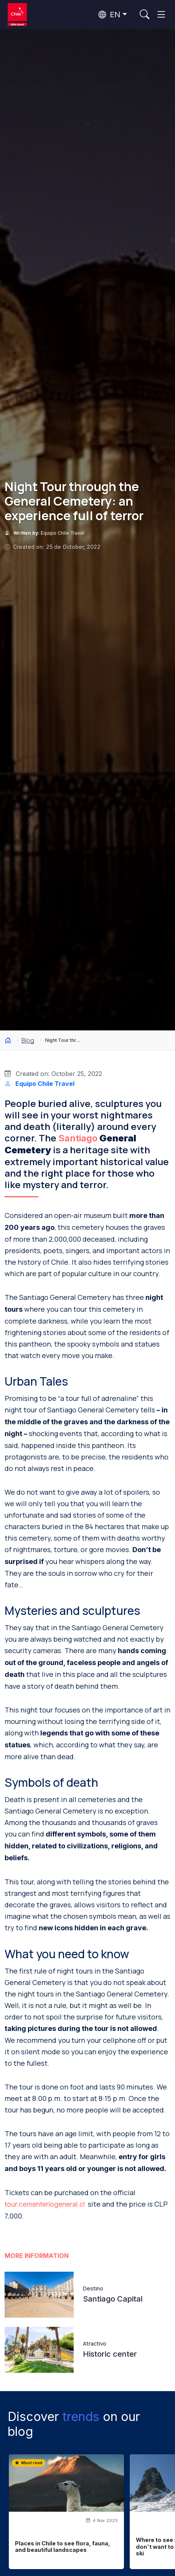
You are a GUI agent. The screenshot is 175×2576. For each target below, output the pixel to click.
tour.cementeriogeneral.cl (45, 2204)
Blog (27, 1040)
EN (109, 14)
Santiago (77, 1138)
